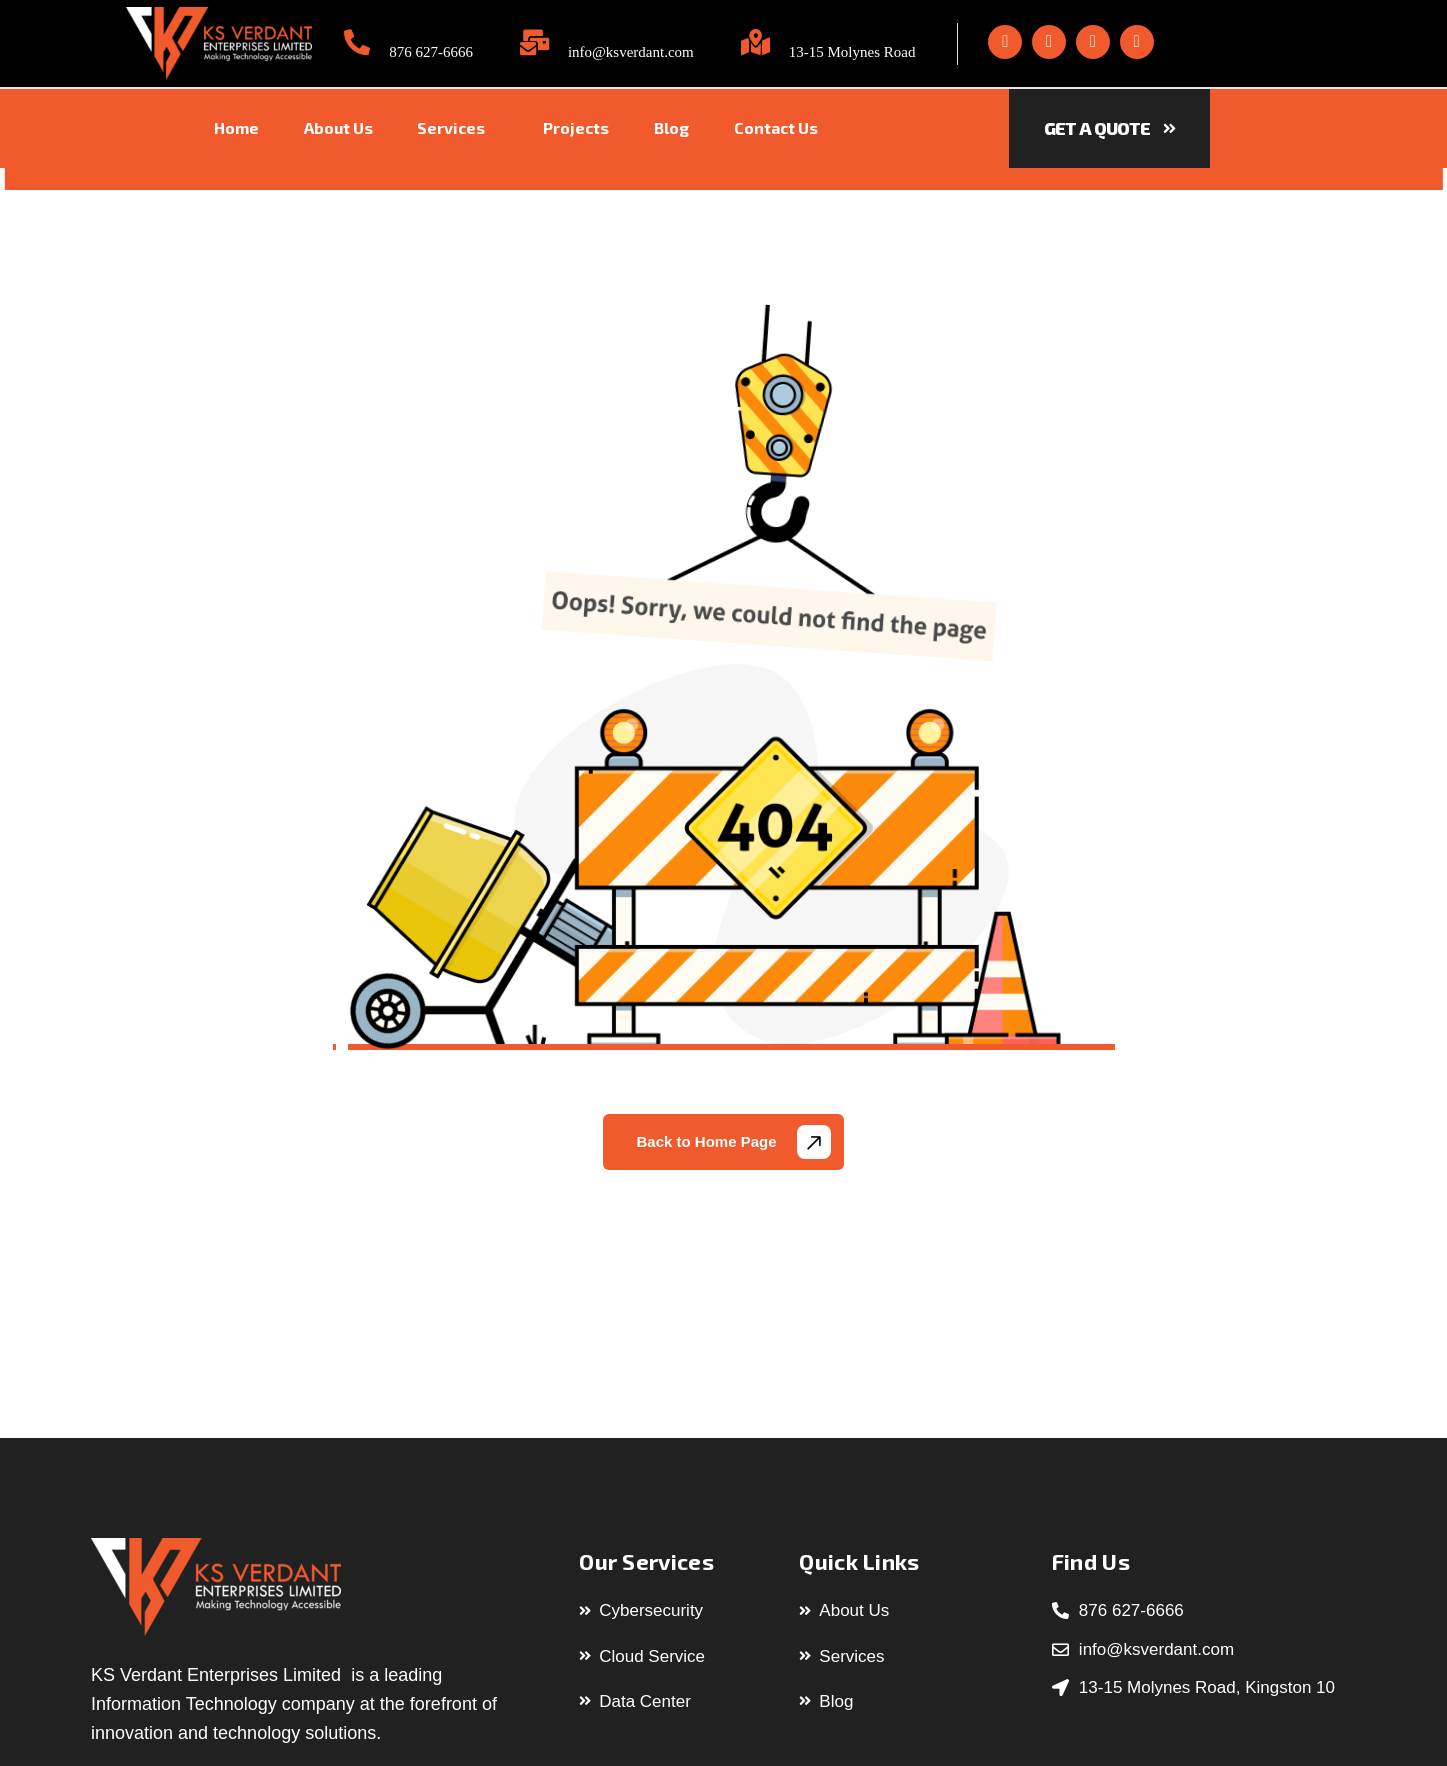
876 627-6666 (431, 52)
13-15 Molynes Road (852, 52)
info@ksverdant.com (631, 52)
